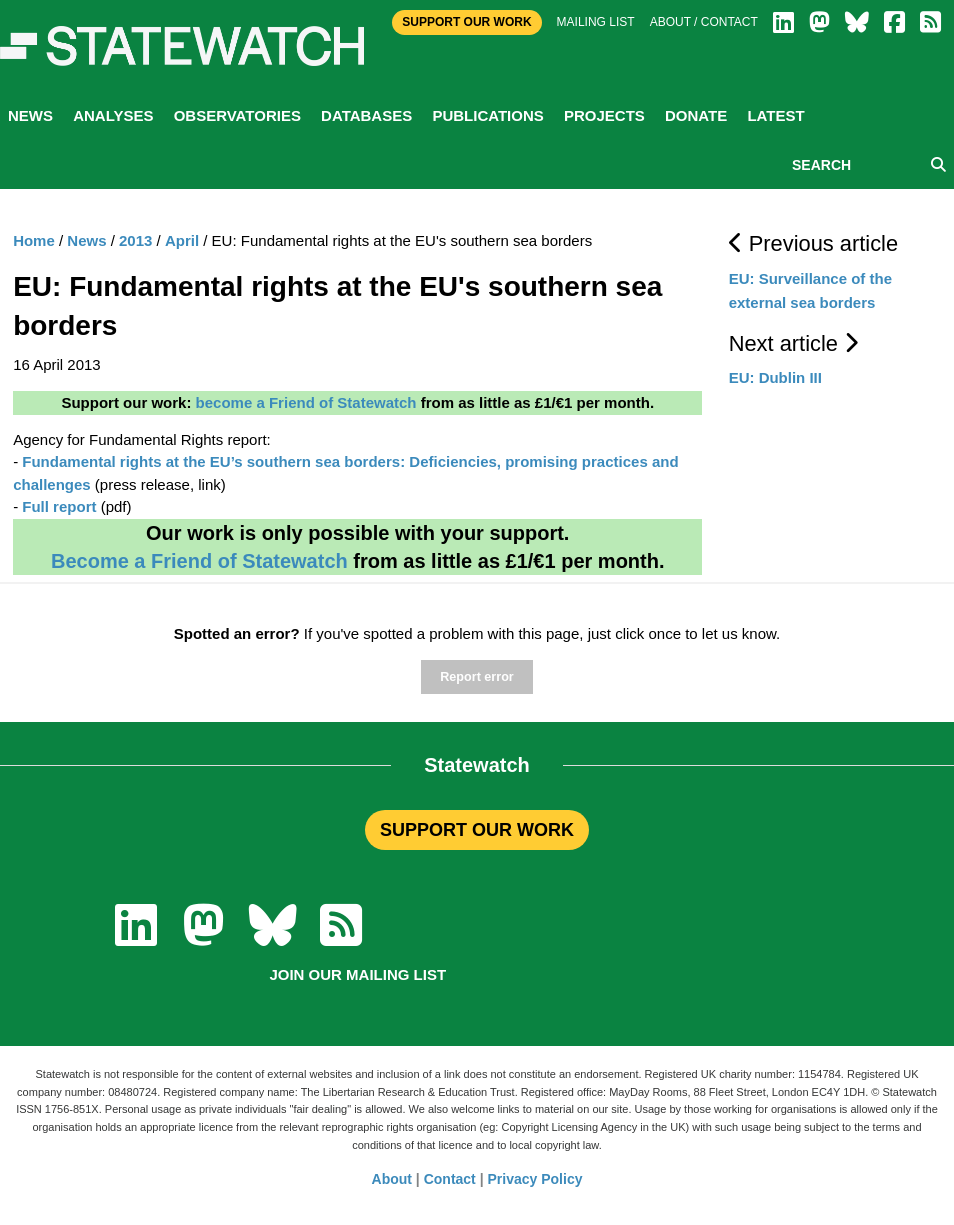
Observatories (237, 115)
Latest (775, 115)
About (392, 1179)
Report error (476, 677)
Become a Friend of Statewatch (199, 561)
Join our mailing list (357, 974)
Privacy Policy (535, 1179)
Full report (59, 506)
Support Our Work (466, 22)
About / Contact (704, 22)
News (30, 115)
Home (34, 240)
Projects (604, 115)
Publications (487, 115)
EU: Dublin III (775, 377)
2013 (135, 240)
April (182, 240)
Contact (450, 1179)
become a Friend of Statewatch (306, 402)
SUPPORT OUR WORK (477, 830)
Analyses (113, 115)
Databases (366, 115)
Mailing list (596, 22)
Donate (696, 115)
